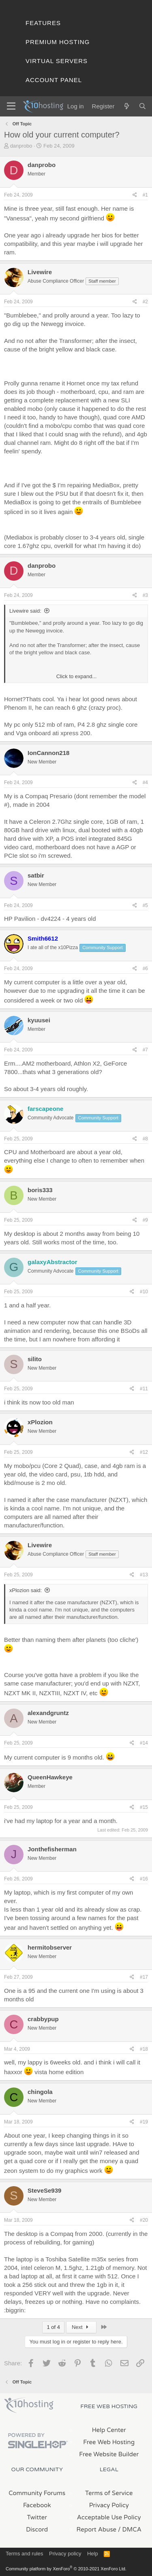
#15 (144, 1807)
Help (92, 2554)
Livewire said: (25, 611)
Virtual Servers (57, 60)
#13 (144, 1575)
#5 (145, 905)
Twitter (37, 2517)
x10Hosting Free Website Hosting (29, 2405)
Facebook (37, 2505)
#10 (144, 1291)
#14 (144, 1743)
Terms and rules (24, 2554)
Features (43, 22)
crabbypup (43, 2019)
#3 (145, 595)
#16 (144, 1879)
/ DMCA (129, 2529)
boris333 (40, 1189)
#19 (144, 2122)
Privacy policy (65, 2554)
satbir (36, 875)
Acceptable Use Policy (109, 2517)
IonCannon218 (48, 752)
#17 (144, 1977)
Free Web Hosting (109, 2442)
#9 (145, 1220)
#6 (145, 968)
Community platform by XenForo (66, 2568)
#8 (145, 1139)
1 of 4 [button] (53, 2327)
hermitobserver (50, 1947)
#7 (145, 1050)
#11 (144, 1389)
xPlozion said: (25, 1590)
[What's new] (126, 106)
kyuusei (39, 1020)
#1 (145, 195)
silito (35, 1359)
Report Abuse (97, 2529)
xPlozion (40, 1422)
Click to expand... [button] (76, 676)
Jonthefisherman (52, 1849)
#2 (145, 302)
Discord (37, 2529)
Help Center (109, 2430)
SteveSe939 (44, 2190)
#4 (145, 782)
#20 (144, 2220)
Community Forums (37, 2493)
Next (81, 2327)
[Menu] (11, 106)
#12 (144, 1452)
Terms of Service (109, 2493)
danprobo (21, 146)
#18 (144, 2049)
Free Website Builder (109, 2454)
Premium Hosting (58, 41)
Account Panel (54, 79)
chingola (40, 2091)
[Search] (142, 106)
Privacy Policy (109, 2505)
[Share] (135, 195)
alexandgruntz (48, 1712)
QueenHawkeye (50, 1777)
